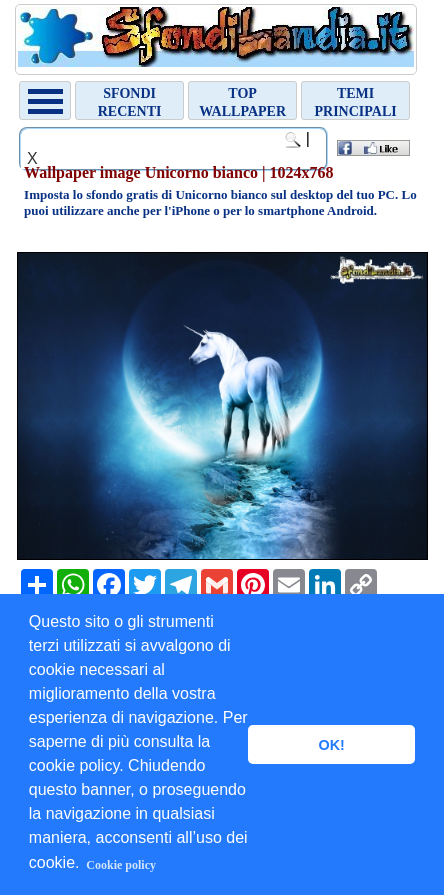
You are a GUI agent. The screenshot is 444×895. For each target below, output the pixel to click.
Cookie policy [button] (121, 865)
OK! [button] (331, 745)
